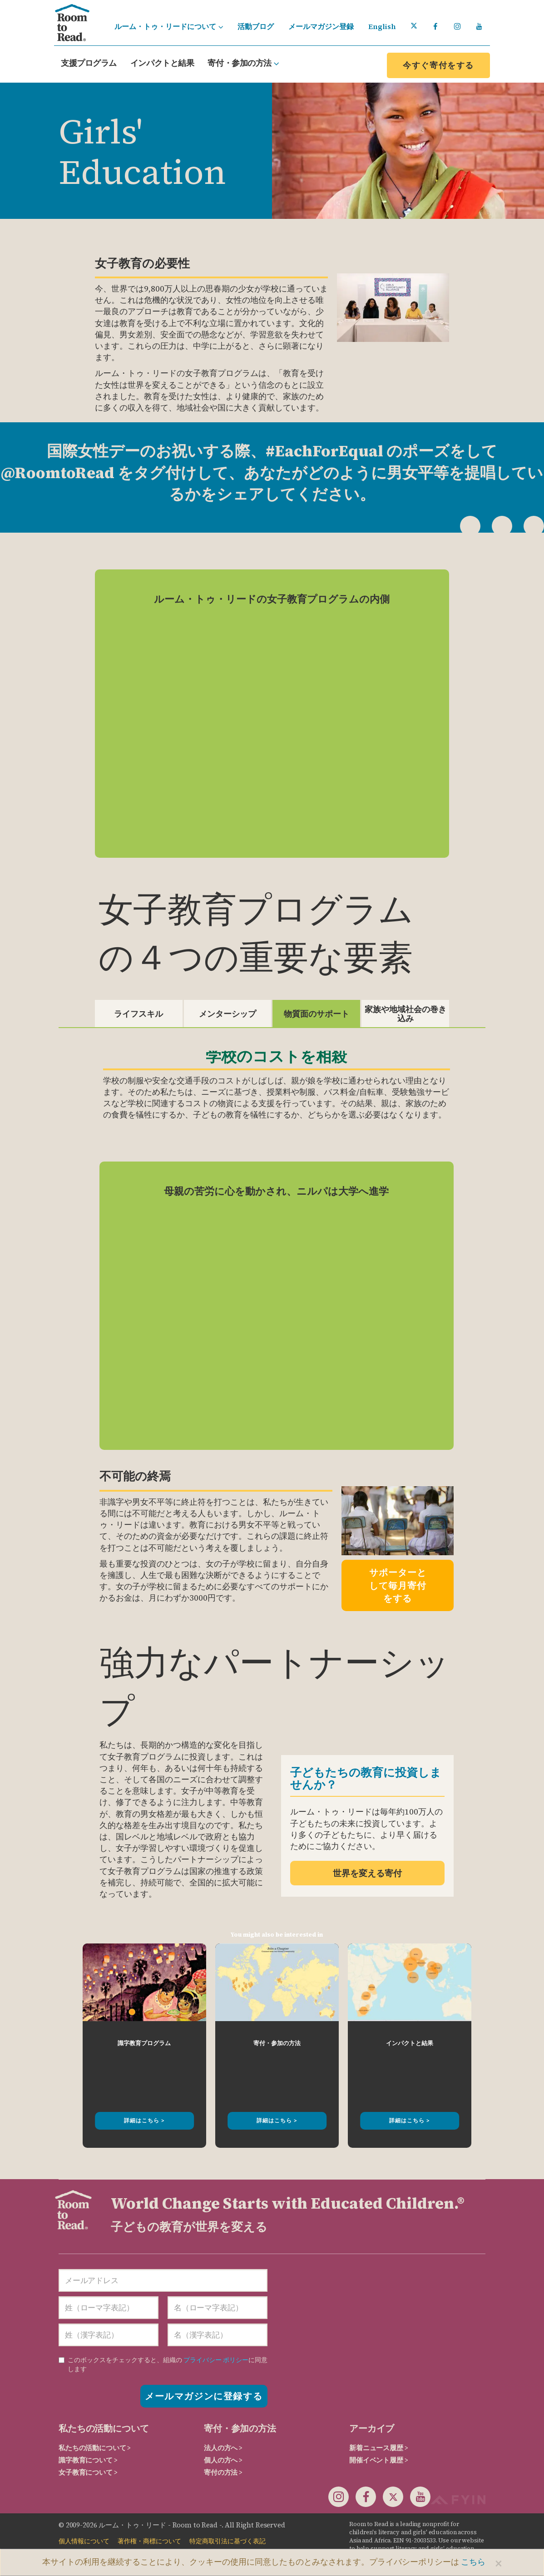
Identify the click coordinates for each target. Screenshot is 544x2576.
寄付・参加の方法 (243, 63)
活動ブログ (255, 26)
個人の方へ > (223, 2460)
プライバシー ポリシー (215, 2359)
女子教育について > (88, 2472)
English (382, 26)
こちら (473, 2561)
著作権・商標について (149, 2541)
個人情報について (84, 2541)
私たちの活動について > (95, 2447)
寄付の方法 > (223, 2472)
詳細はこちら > (144, 2120)
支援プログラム (89, 63)
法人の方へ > (223, 2447)
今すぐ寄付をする (438, 65)
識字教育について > (88, 2460)
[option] (144, 2045)
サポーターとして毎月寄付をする (397, 1585)
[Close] (498, 2563)
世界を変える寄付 (367, 1873)
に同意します (163, 2364)
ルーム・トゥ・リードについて (168, 26)
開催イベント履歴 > (378, 2460)
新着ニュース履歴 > (378, 2447)
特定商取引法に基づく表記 (227, 2541)
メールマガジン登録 (321, 26)
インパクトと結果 (162, 63)
